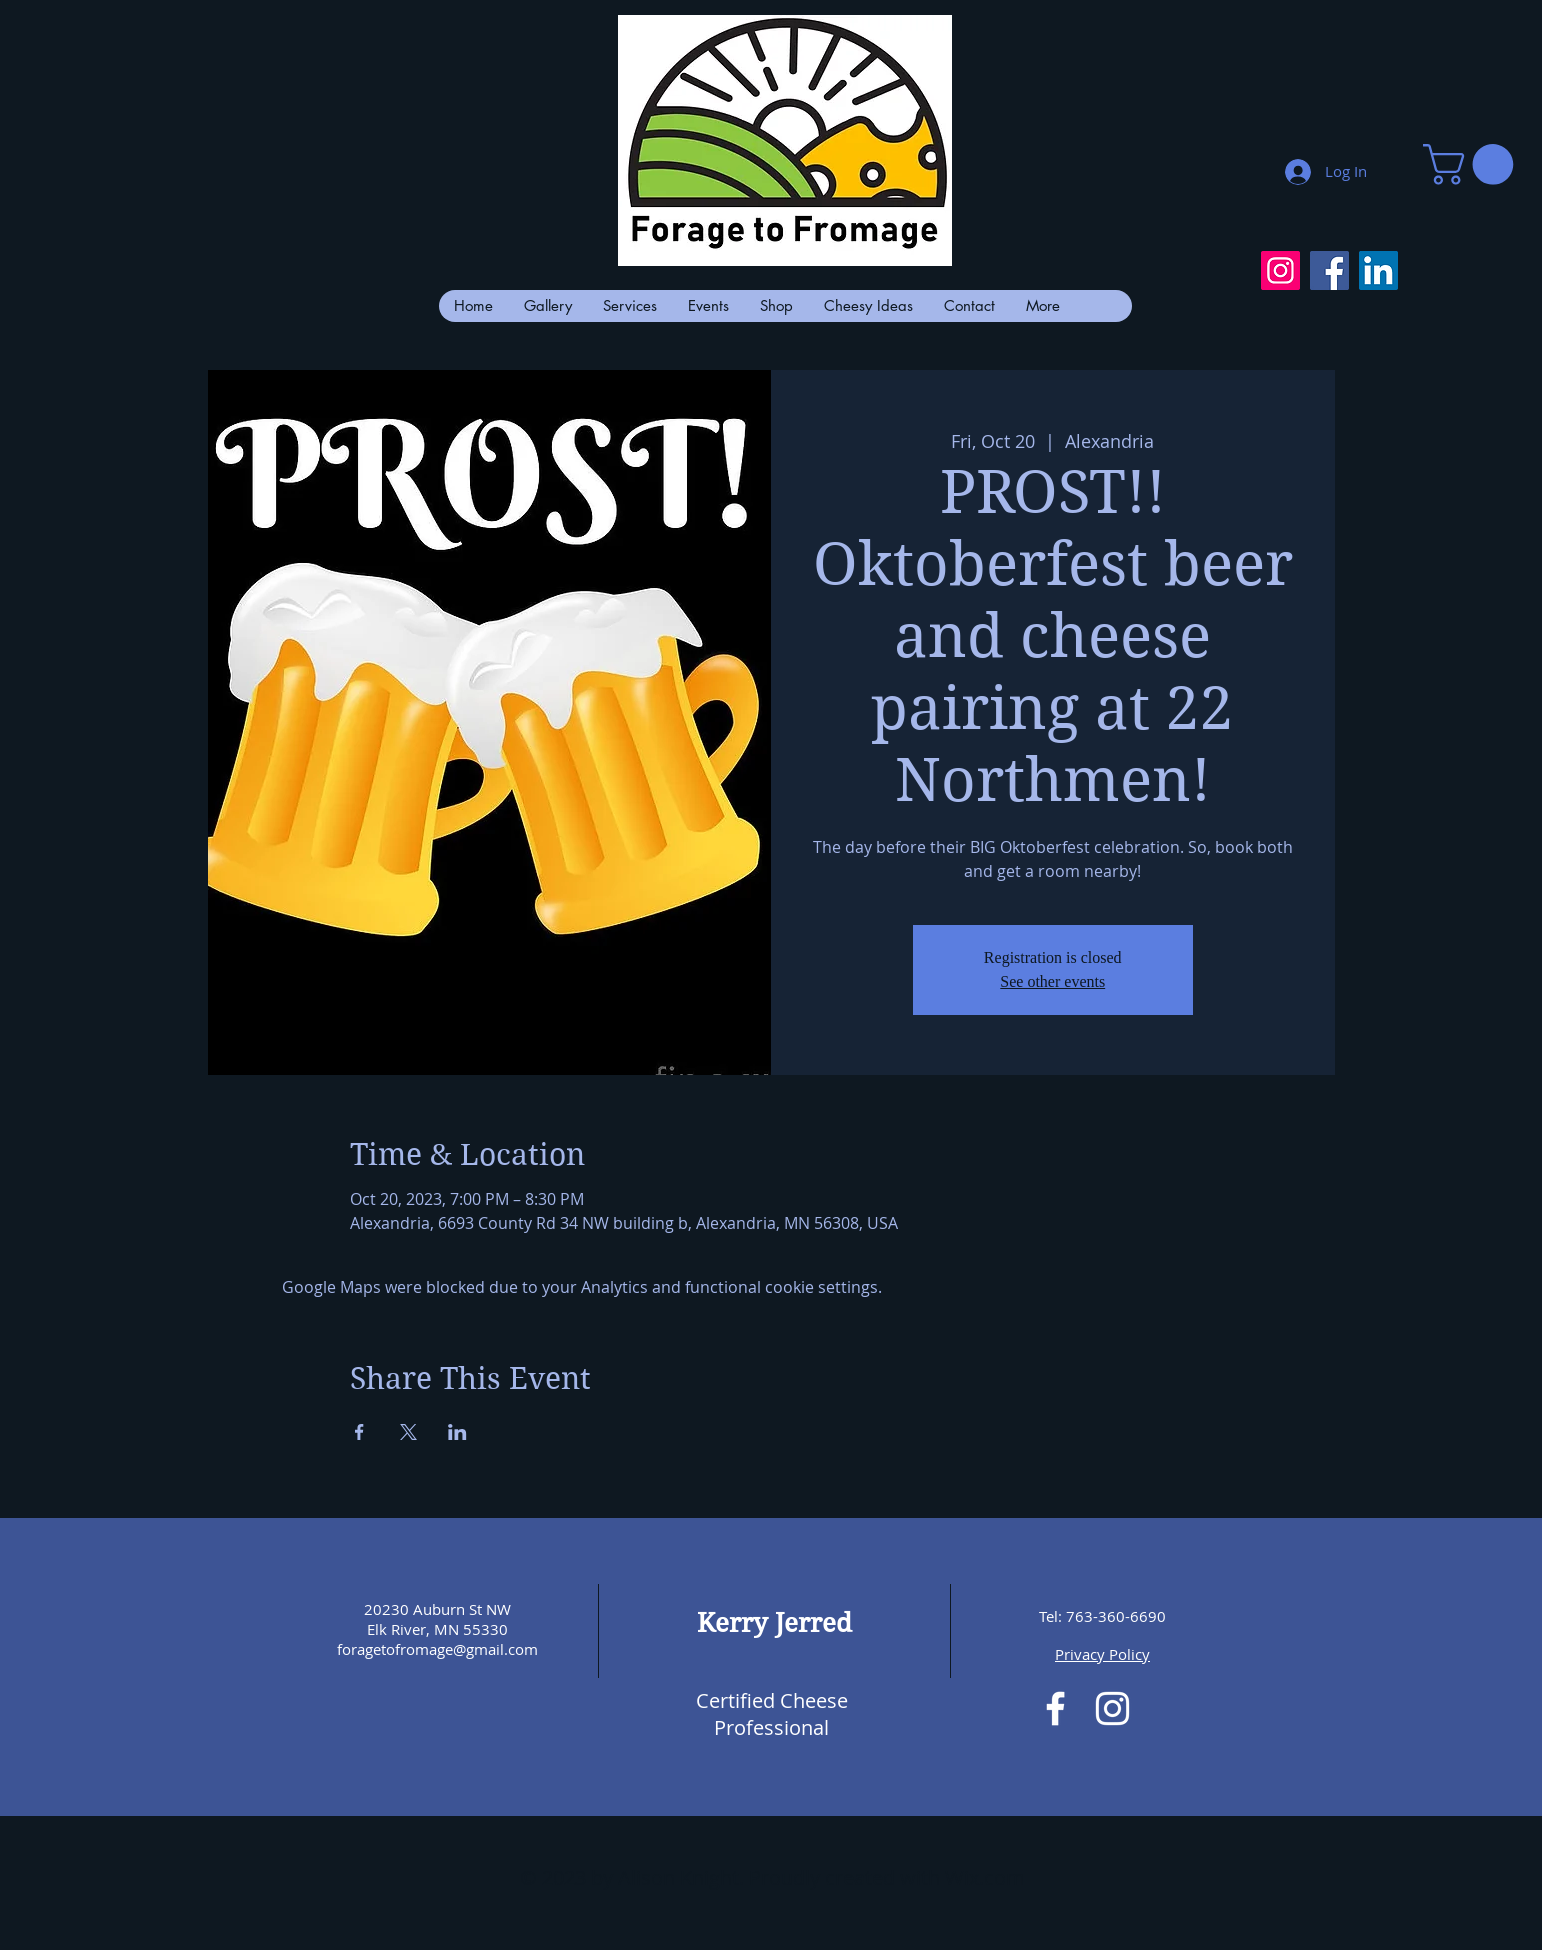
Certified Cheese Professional (772, 1714)
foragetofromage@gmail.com (437, 1649)
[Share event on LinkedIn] (457, 1432)
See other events (1052, 981)
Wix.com (985, 1877)
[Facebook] (1329, 270)
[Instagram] (1280, 270)
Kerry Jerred (774, 1623)
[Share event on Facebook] (359, 1432)
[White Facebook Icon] (1055, 1708)
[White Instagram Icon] (1112, 1708)
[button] (1473, 164)
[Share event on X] (408, 1432)
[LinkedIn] (1378, 270)
